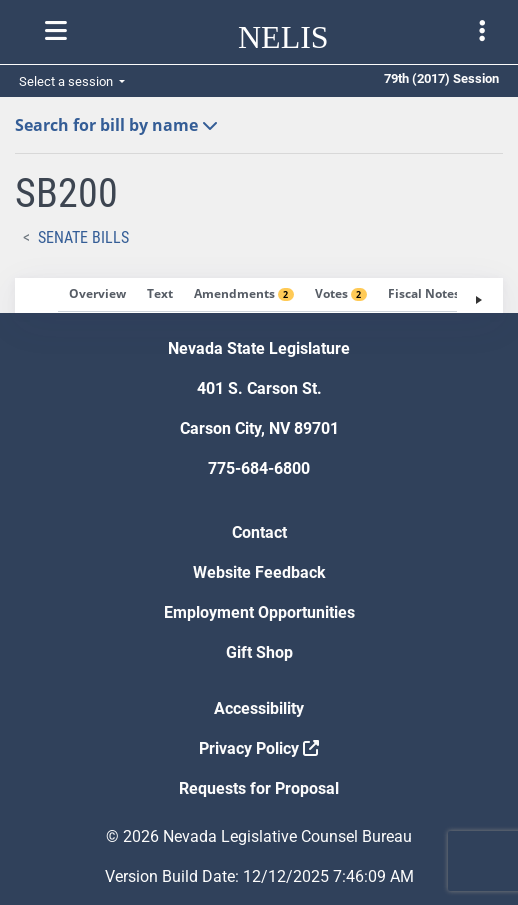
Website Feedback (259, 572)
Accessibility (259, 708)
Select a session (67, 81)
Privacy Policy (259, 748)
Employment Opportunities (259, 612)
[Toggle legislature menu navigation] (482, 31)
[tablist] (259, 295)
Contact (259, 532)
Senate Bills (83, 237)
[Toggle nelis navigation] (56, 31)
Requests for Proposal (259, 788)
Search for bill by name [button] (116, 125)
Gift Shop (259, 652)
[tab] (97, 295)
